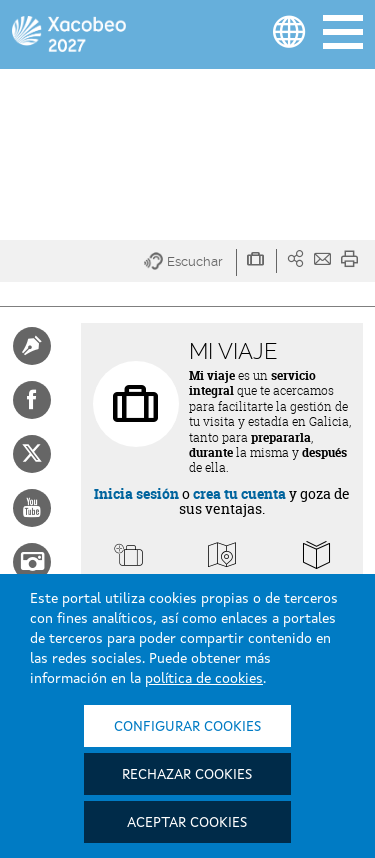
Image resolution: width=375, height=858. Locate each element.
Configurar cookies (187, 727)
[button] (190, 262)
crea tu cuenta (239, 493)
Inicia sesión (136, 493)
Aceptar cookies (187, 823)
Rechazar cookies (187, 775)
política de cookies (204, 679)
